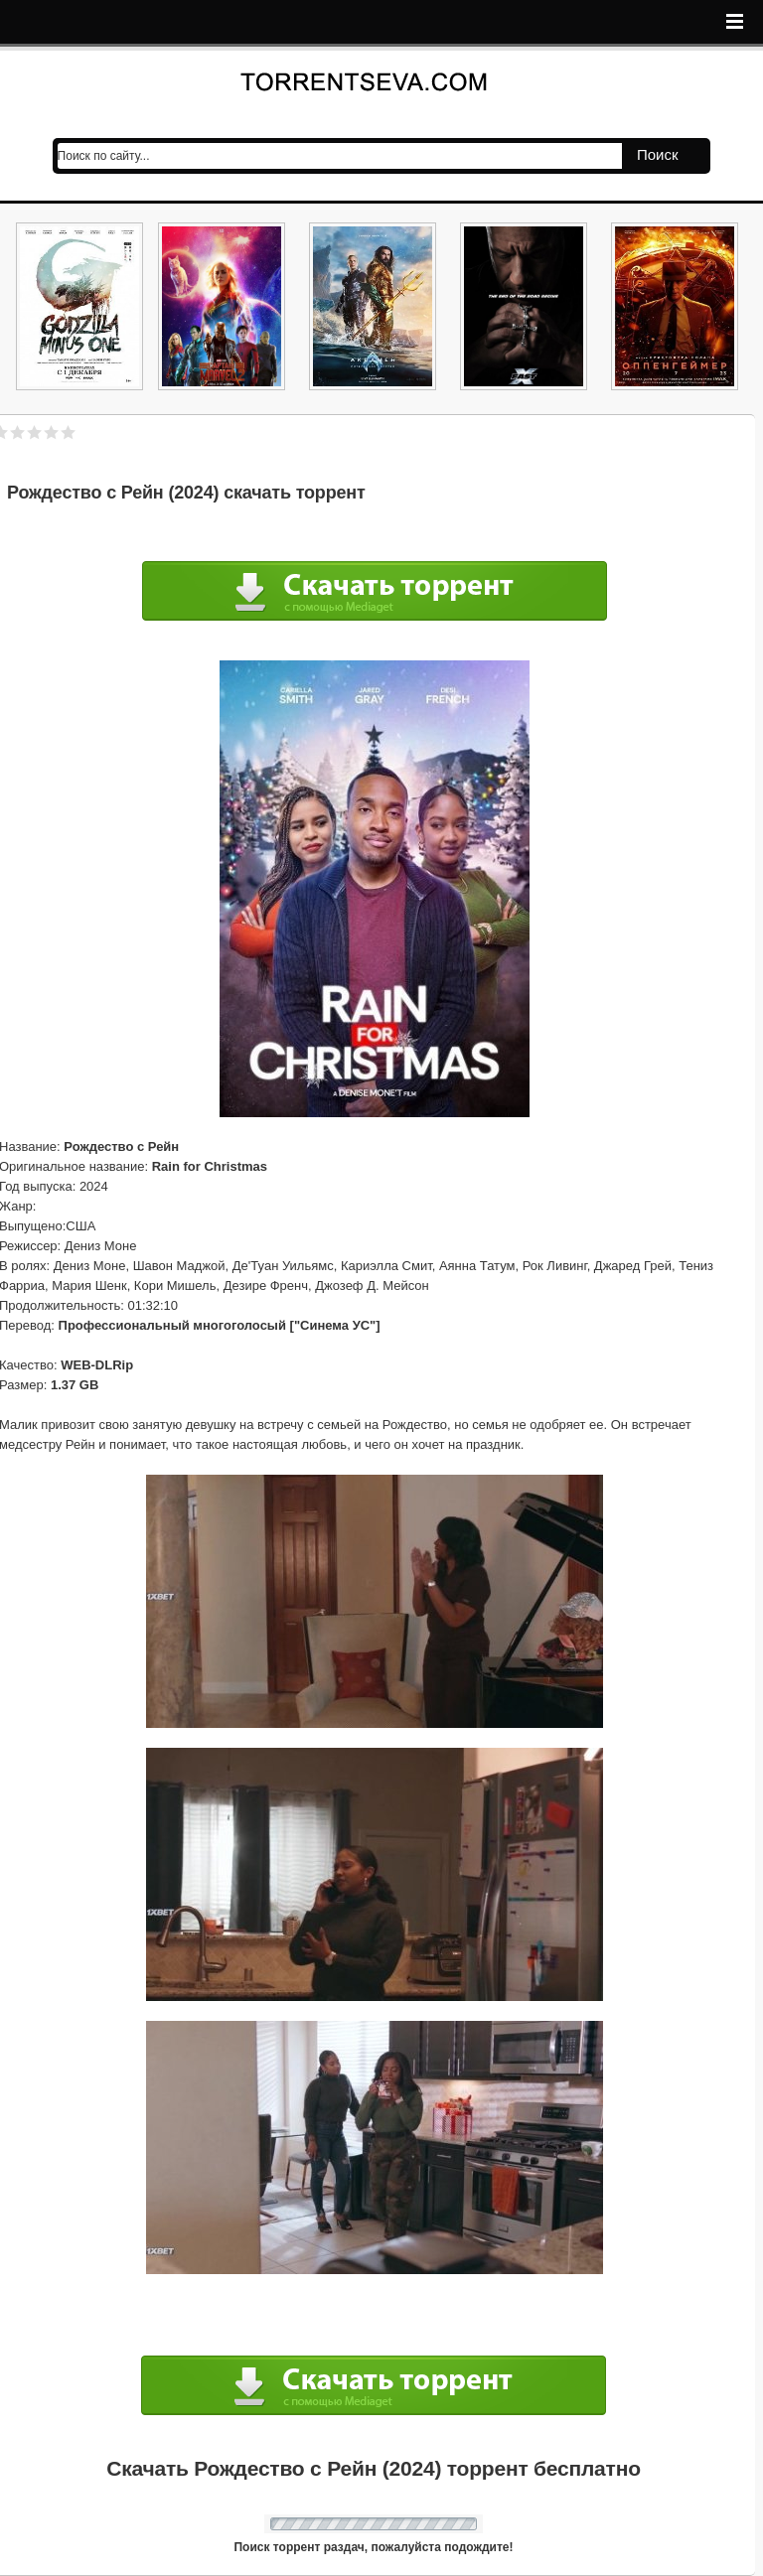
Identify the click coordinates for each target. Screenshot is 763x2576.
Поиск (658, 154)
